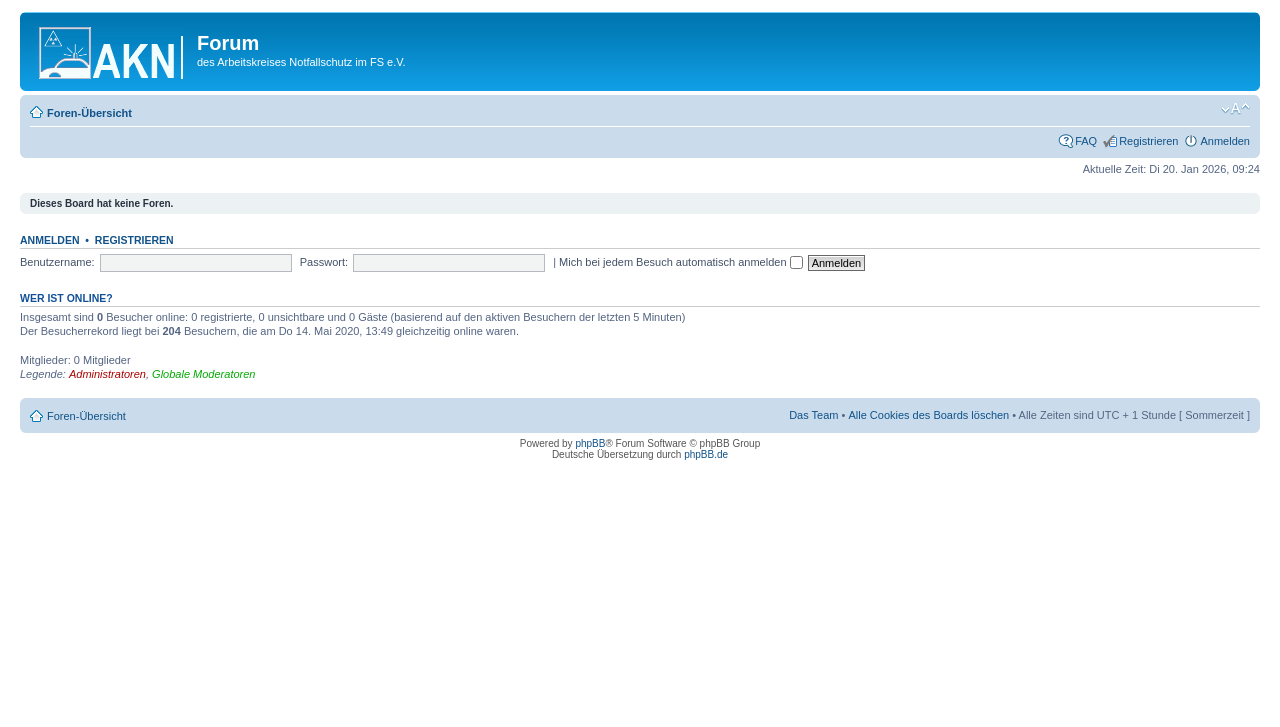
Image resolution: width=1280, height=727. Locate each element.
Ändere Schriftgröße (1235, 109)
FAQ (1086, 141)
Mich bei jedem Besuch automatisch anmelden (681, 262)
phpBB (590, 443)
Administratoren (107, 374)
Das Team (813, 415)
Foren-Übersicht (89, 113)
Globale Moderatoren (203, 374)
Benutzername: (57, 262)
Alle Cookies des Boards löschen (928, 415)
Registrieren (1148, 141)
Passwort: (324, 262)
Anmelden (1225, 141)
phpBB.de (706, 454)
